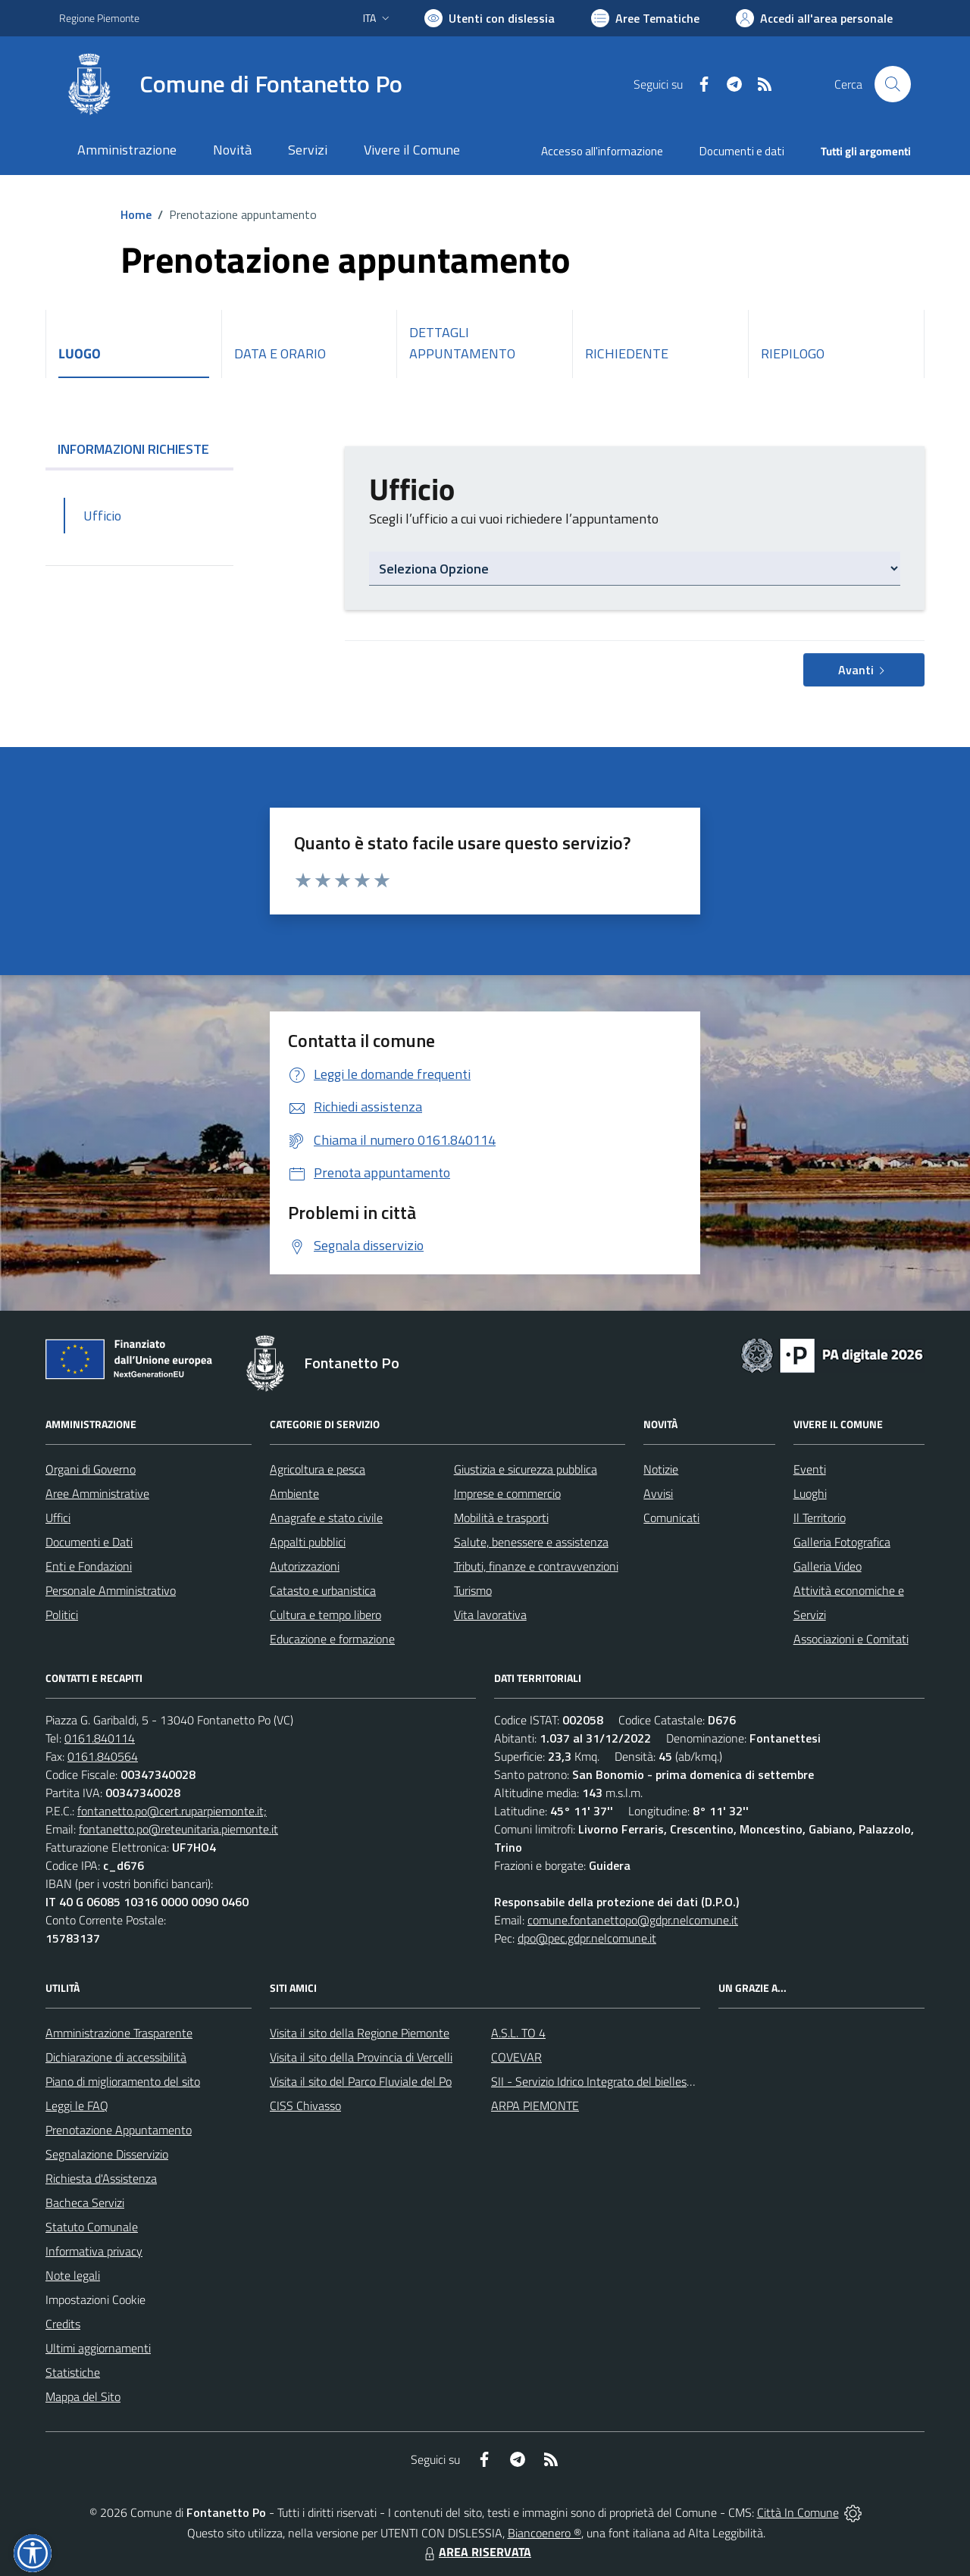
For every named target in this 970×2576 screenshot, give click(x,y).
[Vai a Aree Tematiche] (645, 18)
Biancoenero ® (544, 2533)
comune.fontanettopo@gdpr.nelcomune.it (632, 1920)
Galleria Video (827, 1566)
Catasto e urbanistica (323, 1590)
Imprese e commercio (507, 1493)
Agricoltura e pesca (317, 1469)
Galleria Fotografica (841, 1542)
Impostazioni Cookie (95, 2299)
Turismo (473, 1590)
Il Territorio (819, 1517)
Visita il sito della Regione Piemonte (359, 2033)
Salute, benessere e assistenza (531, 1542)
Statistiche (72, 2372)
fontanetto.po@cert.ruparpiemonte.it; (172, 1811)
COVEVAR (516, 2057)
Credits (62, 2324)
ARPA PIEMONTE (535, 2105)
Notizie (660, 1469)
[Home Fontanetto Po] (230, 84)
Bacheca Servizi (84, 2202)
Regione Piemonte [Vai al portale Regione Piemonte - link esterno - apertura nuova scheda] (99, 18)
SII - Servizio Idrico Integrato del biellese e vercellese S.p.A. (638, 2081)
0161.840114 (99, 1738)
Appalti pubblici (308, 1542)
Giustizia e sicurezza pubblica (525, 1469)
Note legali (72, 2275)
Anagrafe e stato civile (326, 1517)
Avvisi (658, 1493)
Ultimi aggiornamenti (98, 2348)
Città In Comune (798, 2512)
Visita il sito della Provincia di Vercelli (361, 2057)
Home (136, 214)
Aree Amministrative (97, 1493)
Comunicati (671, 1517)
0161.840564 (102, 1756)
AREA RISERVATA (476, 2552)
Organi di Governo (90, 1469)
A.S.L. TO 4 (518, 2033)
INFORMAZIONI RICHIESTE (139, 449)
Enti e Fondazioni (88, 1566)
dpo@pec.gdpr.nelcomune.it (587, 1938)
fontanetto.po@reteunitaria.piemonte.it (178, 1829)
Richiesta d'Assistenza (101, 2178)
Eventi (809, 1469)
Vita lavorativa (490, 1614)
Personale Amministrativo (110, 1590)
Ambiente (294, 1493)
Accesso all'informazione (602, 151)
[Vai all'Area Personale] (814, 18)
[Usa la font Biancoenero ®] (489, 18)
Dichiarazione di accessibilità (115, 2057)
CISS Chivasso (305, 2105)
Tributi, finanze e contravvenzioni (536, 1566)
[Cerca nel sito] (893, 84)
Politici (61, 1614)
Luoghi (810, 1493)
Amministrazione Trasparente (118, 2033)
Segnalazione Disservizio (106, 2154)
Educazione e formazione (332, 1639)
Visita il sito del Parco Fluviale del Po (361, 2081)
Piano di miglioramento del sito (122, 2081)
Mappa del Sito (82, 2396)
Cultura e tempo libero (325, 1614)
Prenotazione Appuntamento (118, 2130)
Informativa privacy (93, 2251)
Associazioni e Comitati (851, 1639)
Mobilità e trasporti (501, 1517)
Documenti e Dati (89, 1542)
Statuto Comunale (91, 2227)
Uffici (57, 1517)
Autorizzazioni (305, 1566)
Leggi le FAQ (76, 2105)
